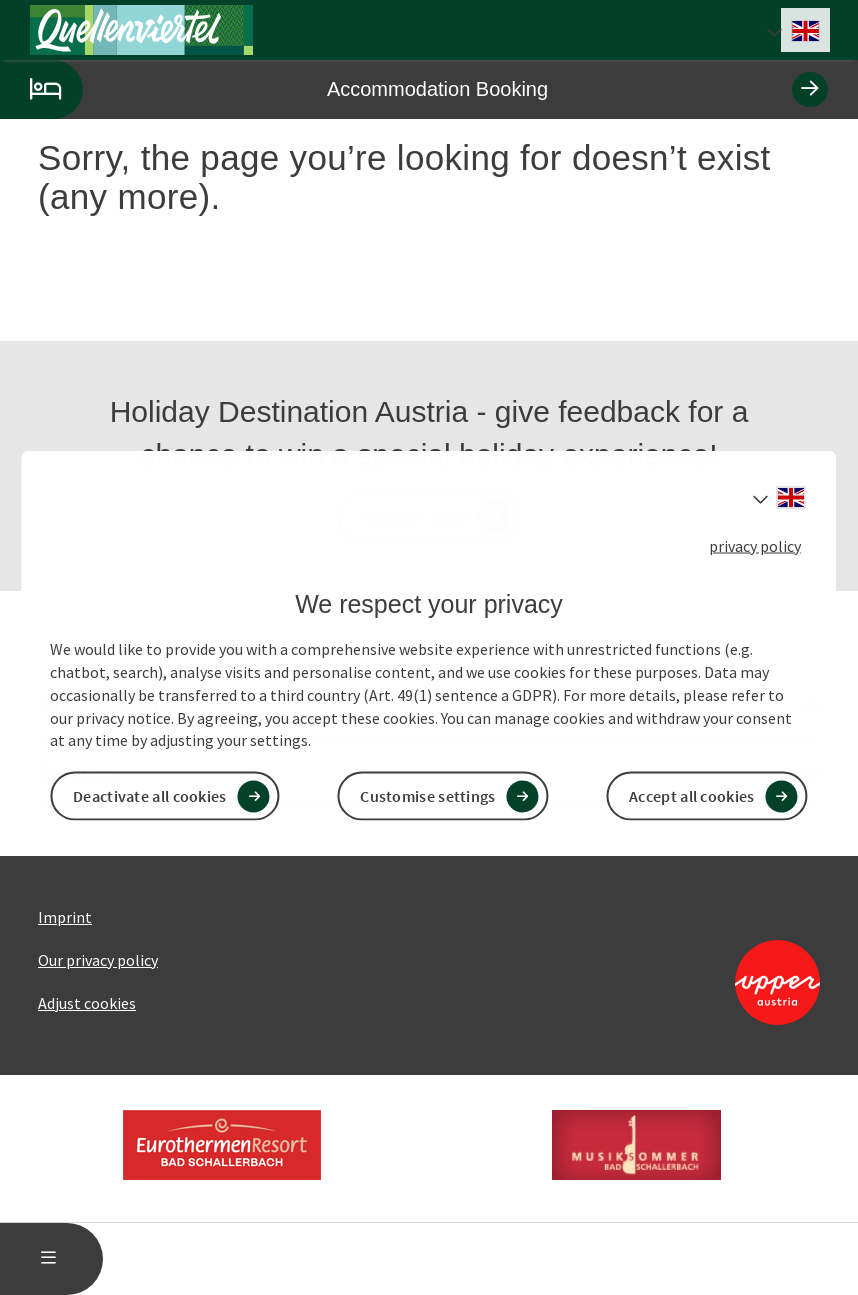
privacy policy (755, 545)
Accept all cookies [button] (691, 796)
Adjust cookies (87, 1003)
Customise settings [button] (427, 796)
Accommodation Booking (414, 89)
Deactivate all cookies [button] (150, 796)
